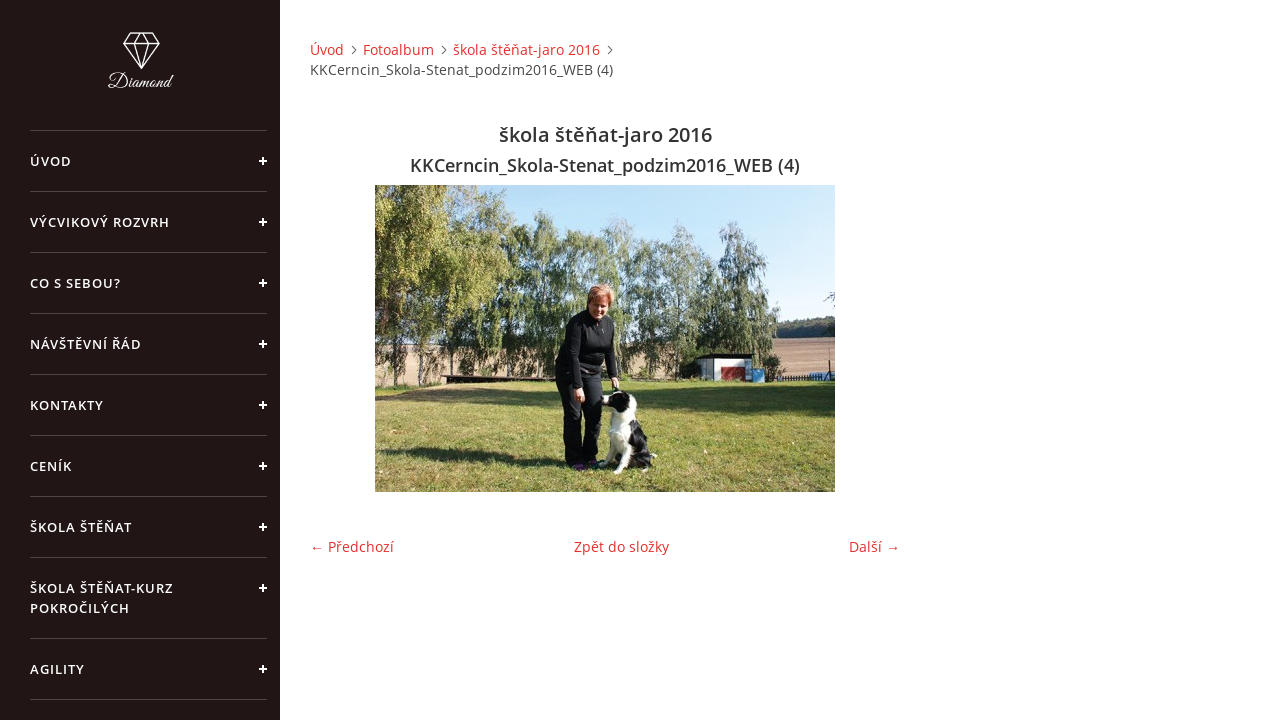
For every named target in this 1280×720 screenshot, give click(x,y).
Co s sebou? (75, 283)
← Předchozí (352, 546)
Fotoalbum (398, 49)
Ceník (51, 466)
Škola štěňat (81, 527)
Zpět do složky (621, 546)
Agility (57, 669)
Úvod (51, 161)
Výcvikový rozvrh (100, 222)
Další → (874, 546)
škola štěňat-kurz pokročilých (101, 598)
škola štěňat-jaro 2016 (526, 49)
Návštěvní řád (86, 344)
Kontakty (67, 405)
